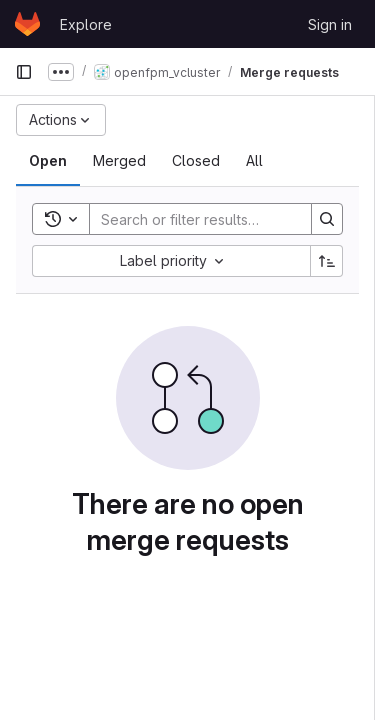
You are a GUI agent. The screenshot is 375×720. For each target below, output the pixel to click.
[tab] (48, 161)
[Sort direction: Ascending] (327, 261)
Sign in (330, 24)
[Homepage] (27, 24)
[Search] (221, 219)
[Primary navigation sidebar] (24, 72)
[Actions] (61, 120)
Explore (86, 24)
